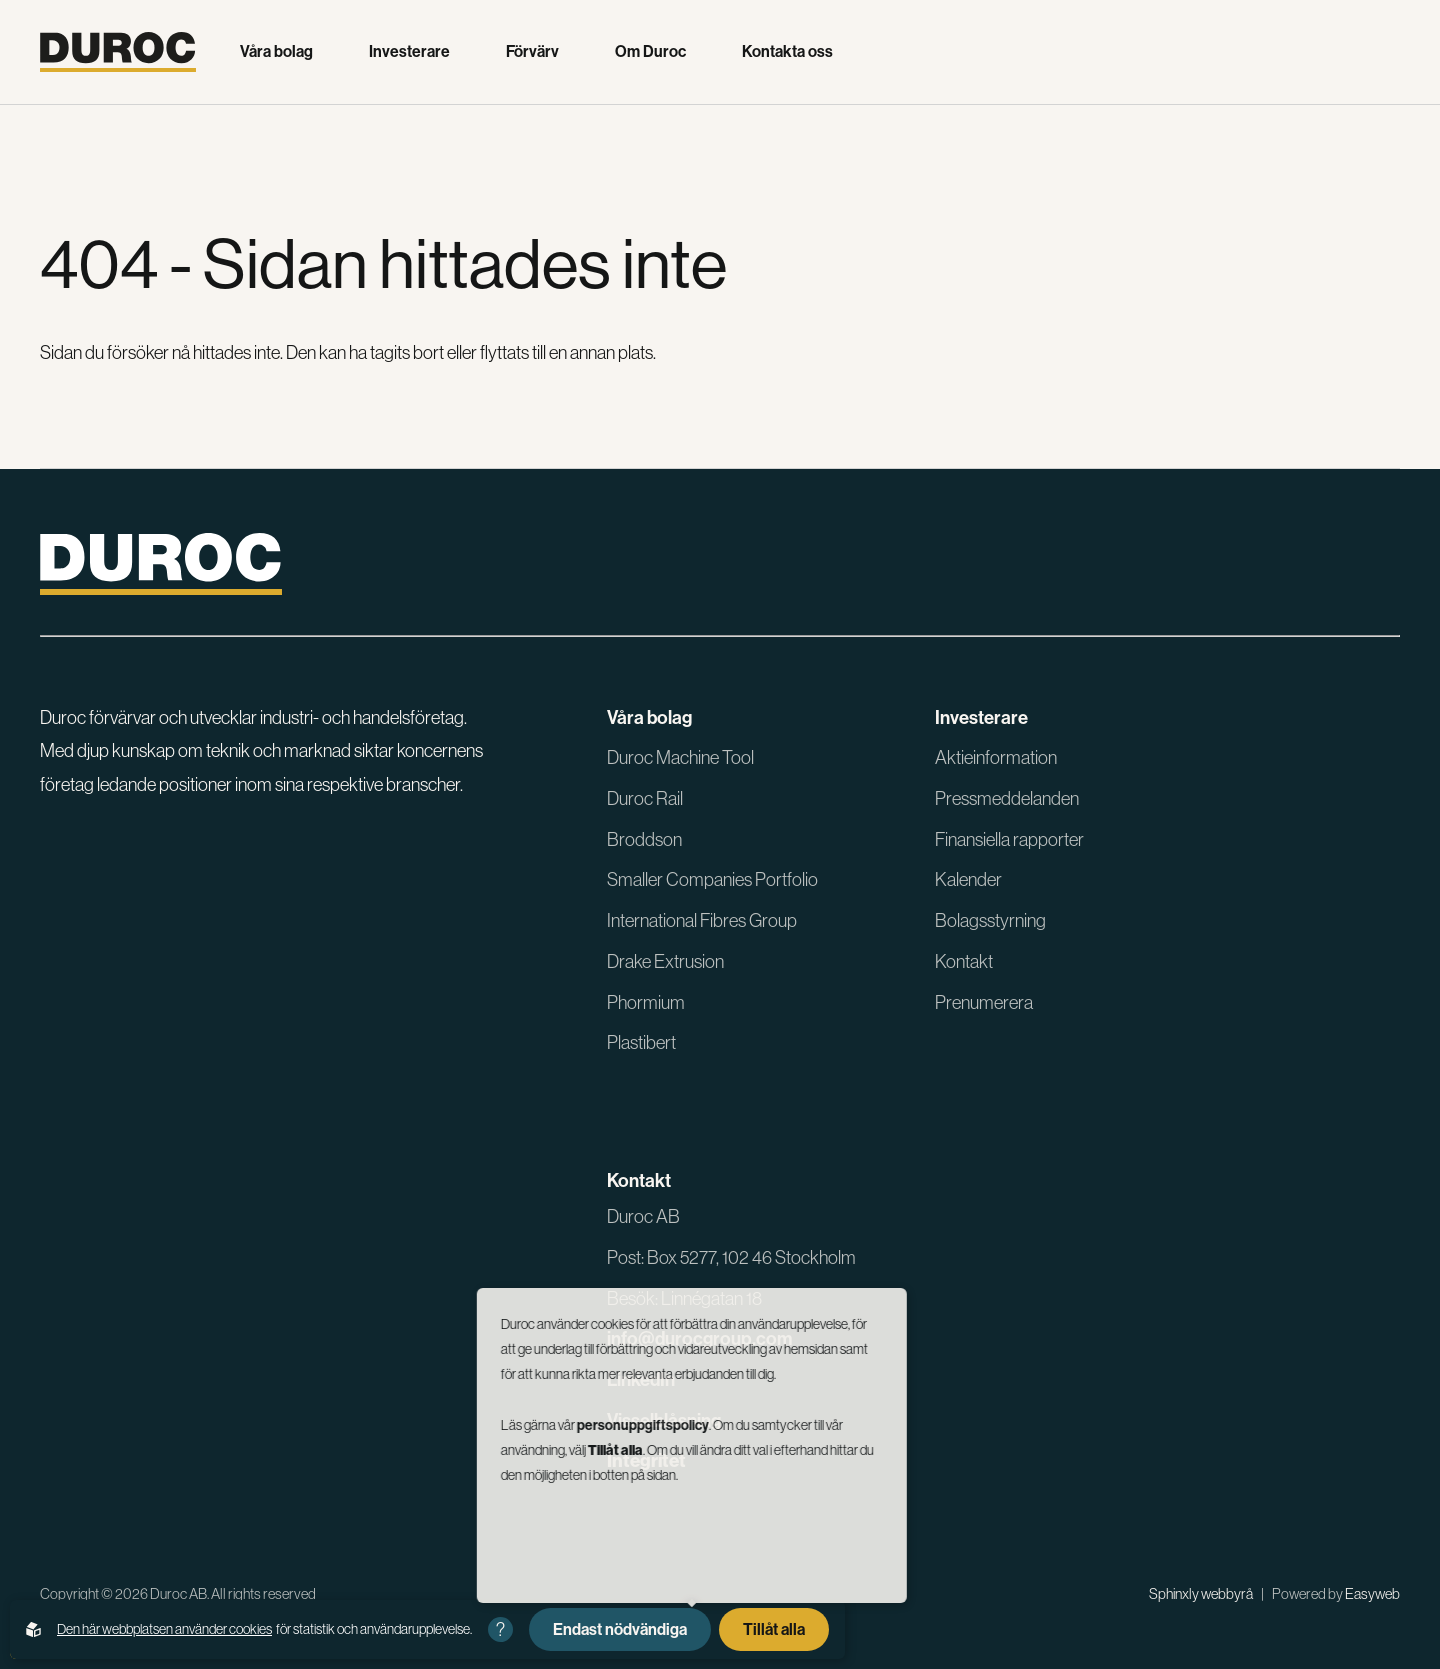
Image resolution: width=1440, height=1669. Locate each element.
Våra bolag (276, 52)
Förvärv (532, 52)
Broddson (644, 839)
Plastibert (641, 1042)
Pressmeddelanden (1007, 798)
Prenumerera (984, 1002)
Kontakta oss (787, 52)
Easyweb (1372, 1593)
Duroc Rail (645, 798)
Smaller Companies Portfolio (712, 879)
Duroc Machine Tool (680, 757)
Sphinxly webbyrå (1201, 1593)
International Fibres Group (702, 920)
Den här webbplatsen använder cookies (164, 1629)
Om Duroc (650, 52)
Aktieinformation (996, 757)
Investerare (409, 52)
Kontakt (964, 961)
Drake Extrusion (665, 961)
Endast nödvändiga (620, 1629)
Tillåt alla (774, 1629)
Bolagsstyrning (990, 920)
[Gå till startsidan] (118, 52)
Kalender (968, 879)
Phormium (646, 1002)
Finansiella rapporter (1009, 839)
